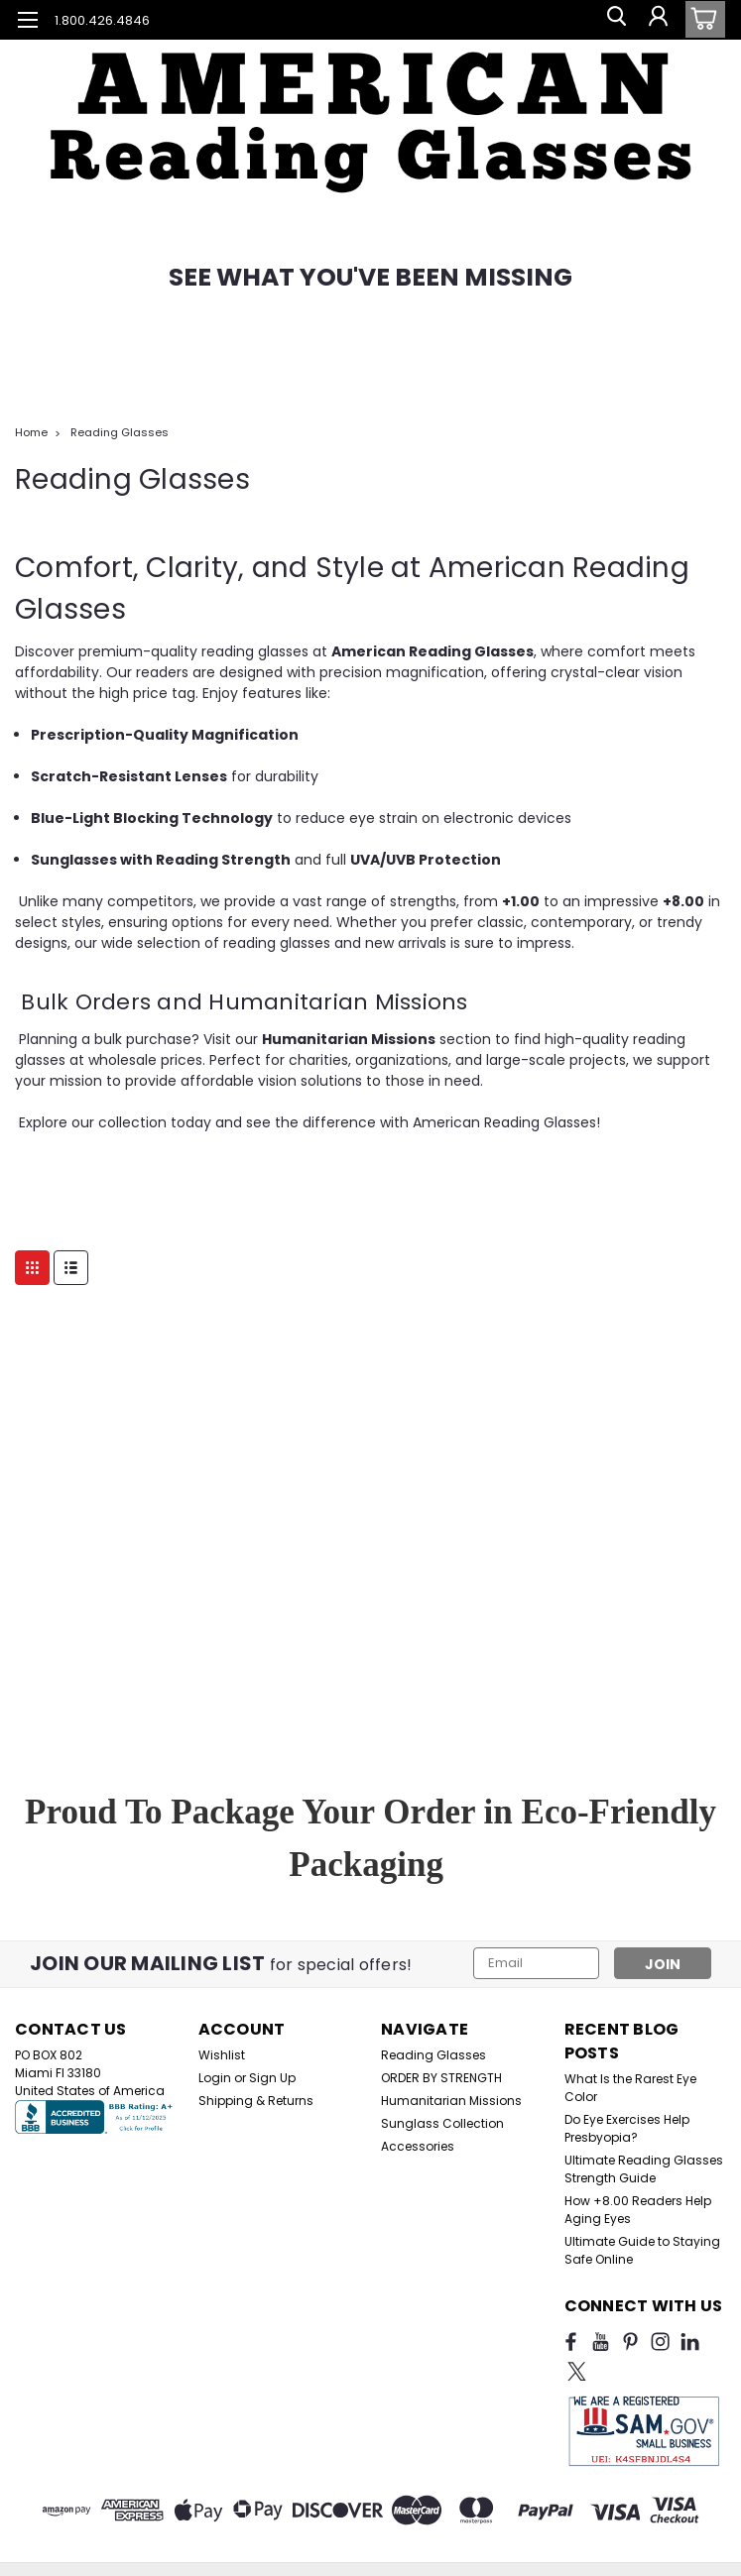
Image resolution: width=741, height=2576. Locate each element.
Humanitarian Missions (451, 2100)
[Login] (657, 20)
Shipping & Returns (255, 2100)
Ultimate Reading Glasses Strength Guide (643, 2169)
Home (31, 432)
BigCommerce (387, 2549)
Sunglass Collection (442, 2123)
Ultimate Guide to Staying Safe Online (642, 2250)
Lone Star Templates (543, 2549)
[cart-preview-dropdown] (701, 19)
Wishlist (221, 2055)
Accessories (417, 2146)
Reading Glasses (119, 432)
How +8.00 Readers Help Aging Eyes (637, 2209)
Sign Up (272, 2077)
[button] (370, 99)
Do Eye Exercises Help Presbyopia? (626, 2128)
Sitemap (263, 2549)
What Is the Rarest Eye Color (630, 2087)
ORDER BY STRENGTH (441, 2077)
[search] (612, 20)
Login (214, 2077)
